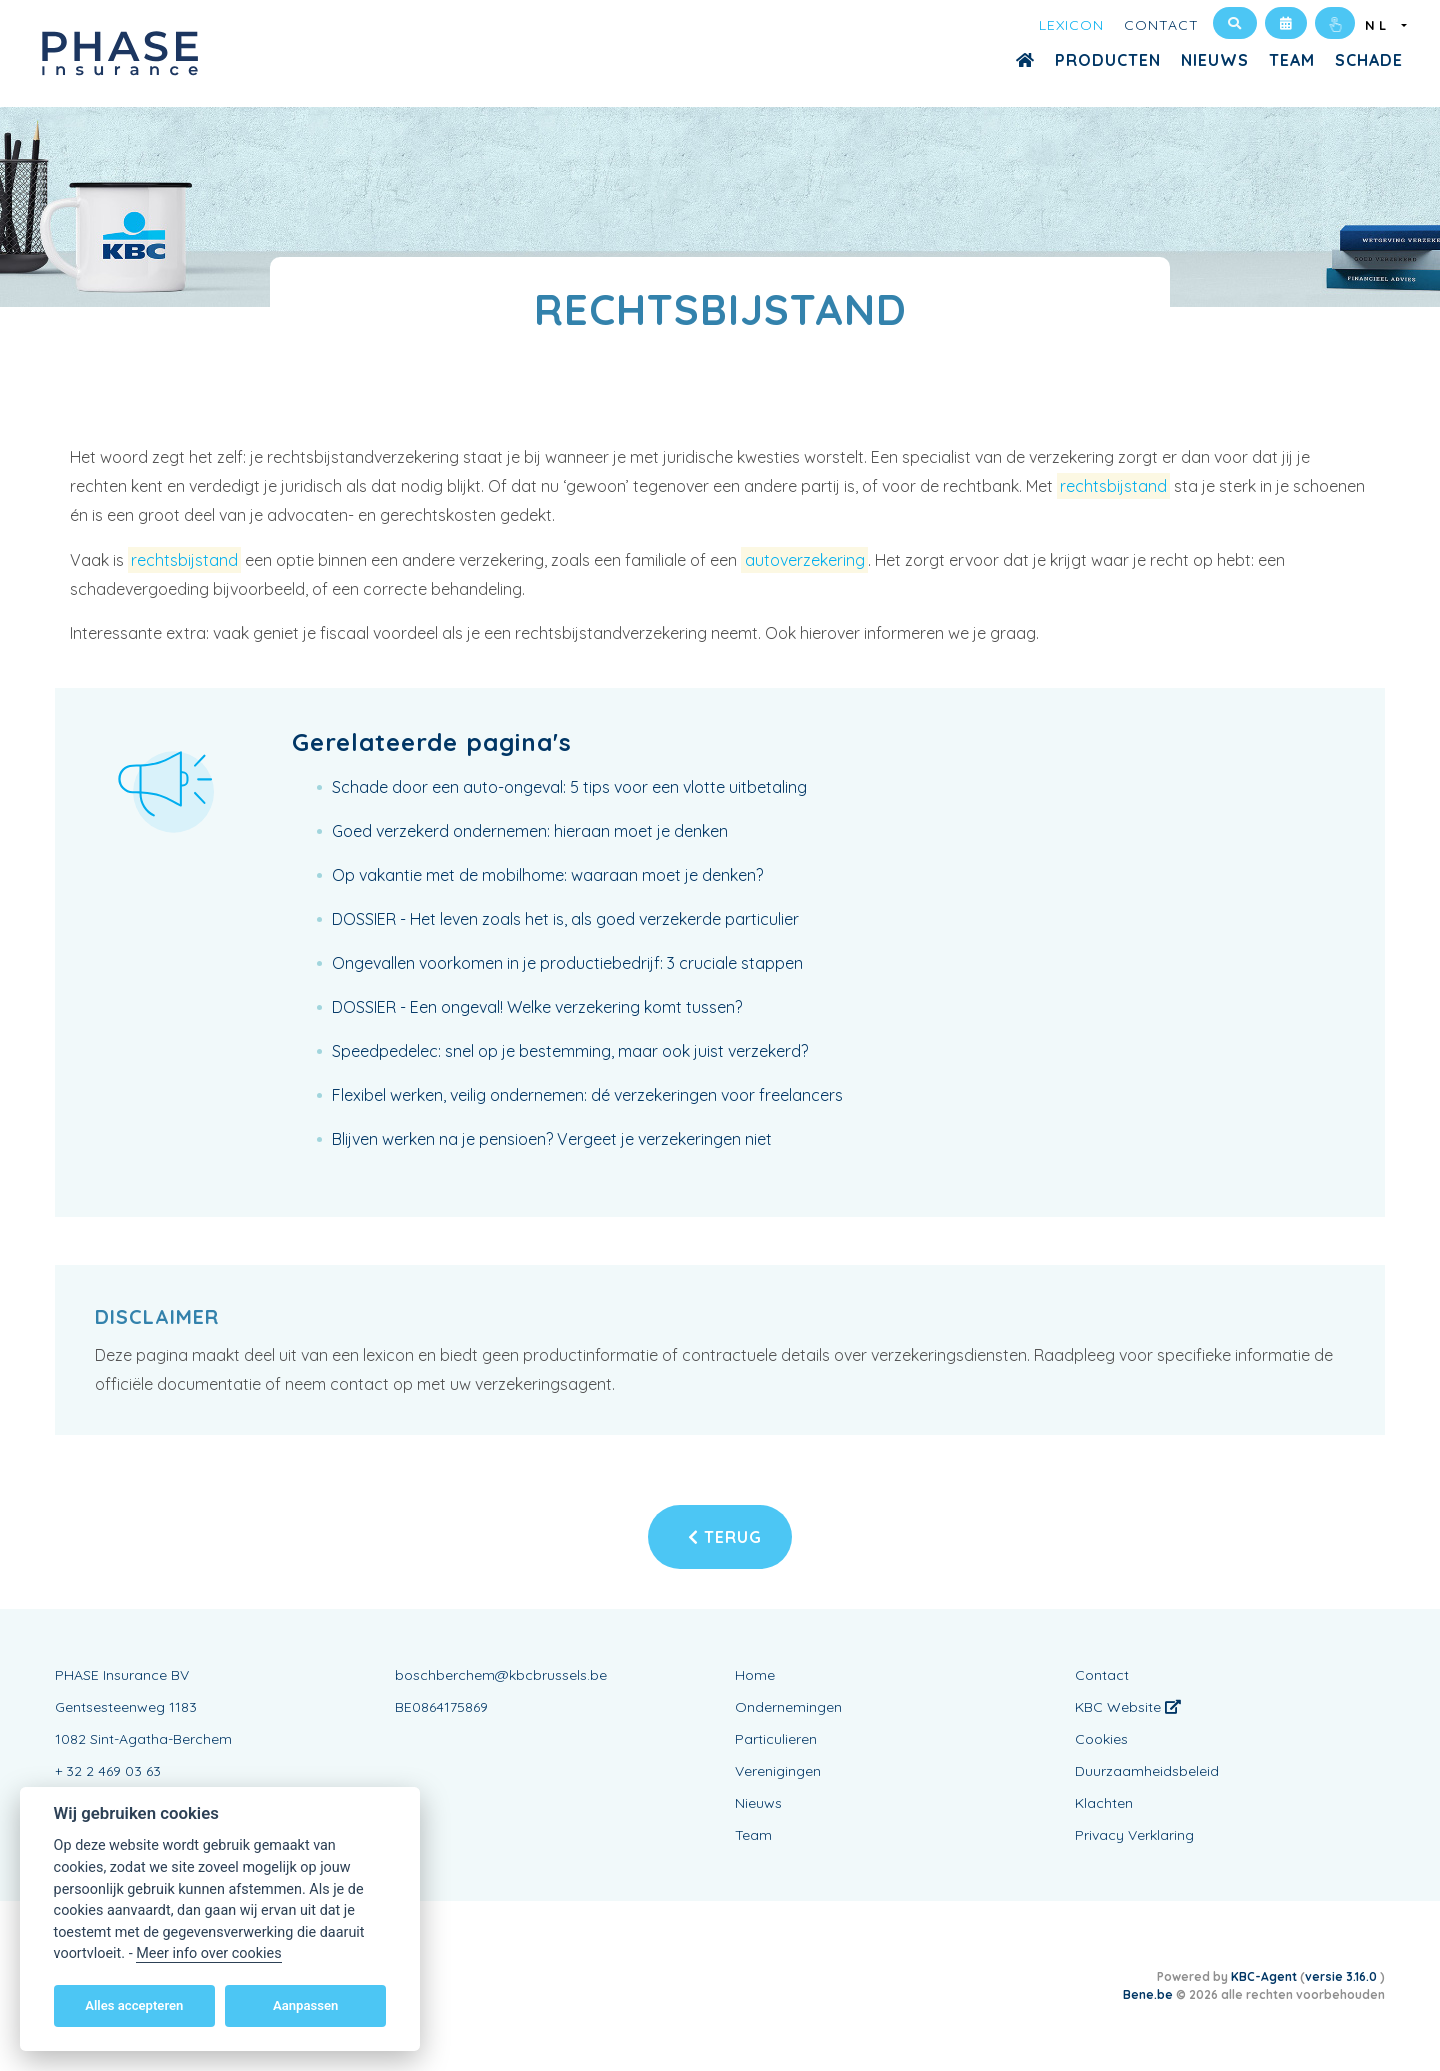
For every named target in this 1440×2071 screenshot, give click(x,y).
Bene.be (1148, 1994)
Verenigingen (778, 1771)
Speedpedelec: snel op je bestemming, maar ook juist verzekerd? (570, 1051)
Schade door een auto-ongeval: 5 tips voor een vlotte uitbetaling (569, 787)
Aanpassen (305, 2005)
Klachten (1104, 1803)
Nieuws (1215, 60)
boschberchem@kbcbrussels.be (501, 1675)
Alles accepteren (134, 2005)
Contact (1161, 25)
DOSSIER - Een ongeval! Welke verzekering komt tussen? (537, 1007)
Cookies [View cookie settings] (1101, 1739)
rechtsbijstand (1113, 486)
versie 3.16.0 (1342, 1976)
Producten (1108, 60)
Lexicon (1071, 25)
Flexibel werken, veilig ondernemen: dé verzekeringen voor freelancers (587, 1095)
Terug (725, 1537)
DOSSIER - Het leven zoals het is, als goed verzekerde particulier (565, 919)
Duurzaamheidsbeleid (1147, 1771)
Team (1292, 60)
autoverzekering (805, 560)
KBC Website (1128, 1707)
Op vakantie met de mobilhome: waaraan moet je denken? (547, 875)
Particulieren (776, 1739)
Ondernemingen (788, 1707)
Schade (1369, 60)
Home (755, 1675)
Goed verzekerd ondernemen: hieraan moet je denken (530, 831)
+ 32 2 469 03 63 (108, 1771)
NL (1381, 25)
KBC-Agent (1264, 1976)
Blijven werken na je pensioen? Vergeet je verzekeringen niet (552, 1139)
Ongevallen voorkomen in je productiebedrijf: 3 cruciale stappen (567, 963)
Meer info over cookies (208, 1953)
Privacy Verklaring (1134, 1835)
